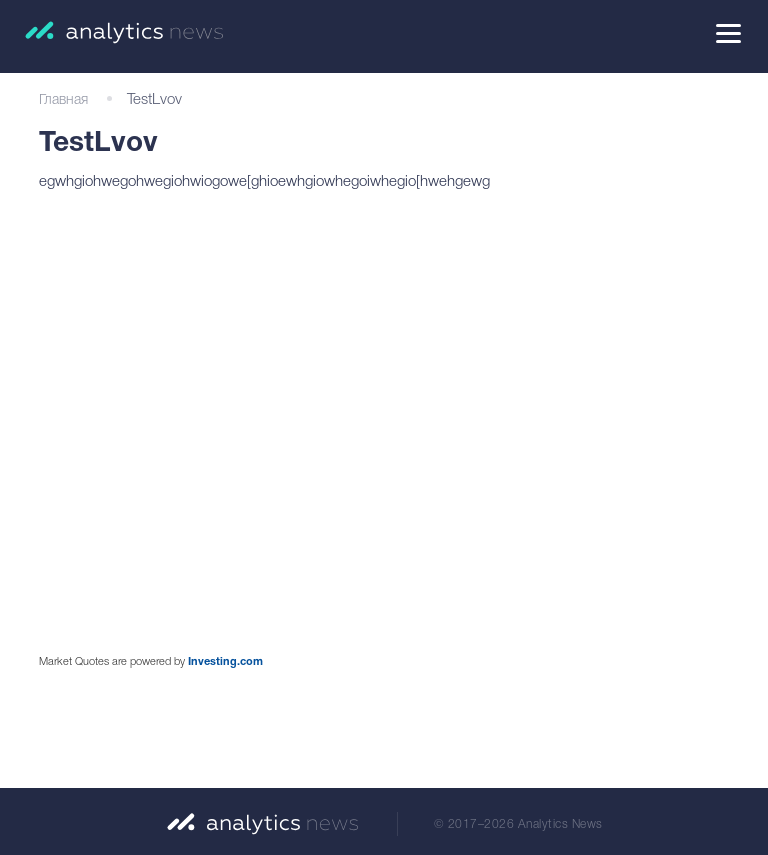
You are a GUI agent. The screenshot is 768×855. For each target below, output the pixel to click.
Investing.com (225, 662)
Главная (63, 100)
